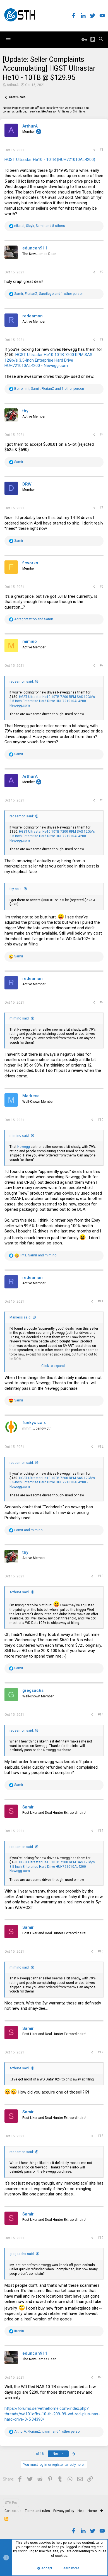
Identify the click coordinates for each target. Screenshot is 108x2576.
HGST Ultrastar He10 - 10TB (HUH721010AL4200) (49, 159)
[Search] (101, 39)
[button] (8, 40)
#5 (102, 508)
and (33, 619)
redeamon (32, 315)
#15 (101, 1831)
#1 (102, 150)
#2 (102, 272)
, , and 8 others (39, 226)
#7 (102, 665)
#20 (101, 2377)
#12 (101, 1446)
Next (58, 2454)
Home (92, 2511)
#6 (102, 587)
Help (81, 2511)
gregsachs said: (22, 2254)
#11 (101, 1301)
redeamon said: (21, 681)
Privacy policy (63, 2511)
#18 (101, 2136)
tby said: (15, 889)
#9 (102, 1002)
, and (38, 1255)
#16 (101, 1951)
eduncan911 (34, 248)
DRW (27, 484)
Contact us (12, 2511)
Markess (30, 1095)
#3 (102, 340)
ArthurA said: (19, 1592)
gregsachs (33, 1690)
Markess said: (20, 1317)
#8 (102, 800)
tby (25, 410)
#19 (101, 2238)
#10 (101, 1120)
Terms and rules (37, 2511)
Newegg (23, 1147)
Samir (28, 1807)
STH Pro (11, 2503)
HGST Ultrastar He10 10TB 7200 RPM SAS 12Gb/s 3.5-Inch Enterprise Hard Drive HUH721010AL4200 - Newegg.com (48, 360)
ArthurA (12, 85)
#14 (101, 1714)
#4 (102, 435)
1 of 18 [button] (38, 2454)
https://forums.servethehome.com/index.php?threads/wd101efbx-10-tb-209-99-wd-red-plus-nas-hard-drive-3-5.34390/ (52, 2414)
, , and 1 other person (48, 294)
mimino (29, 641)
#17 (101, 2052)
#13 (101, 1576)
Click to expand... (54, 1366)
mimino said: (19, 1018)
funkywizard (34, 1422)
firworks (30, 562)
